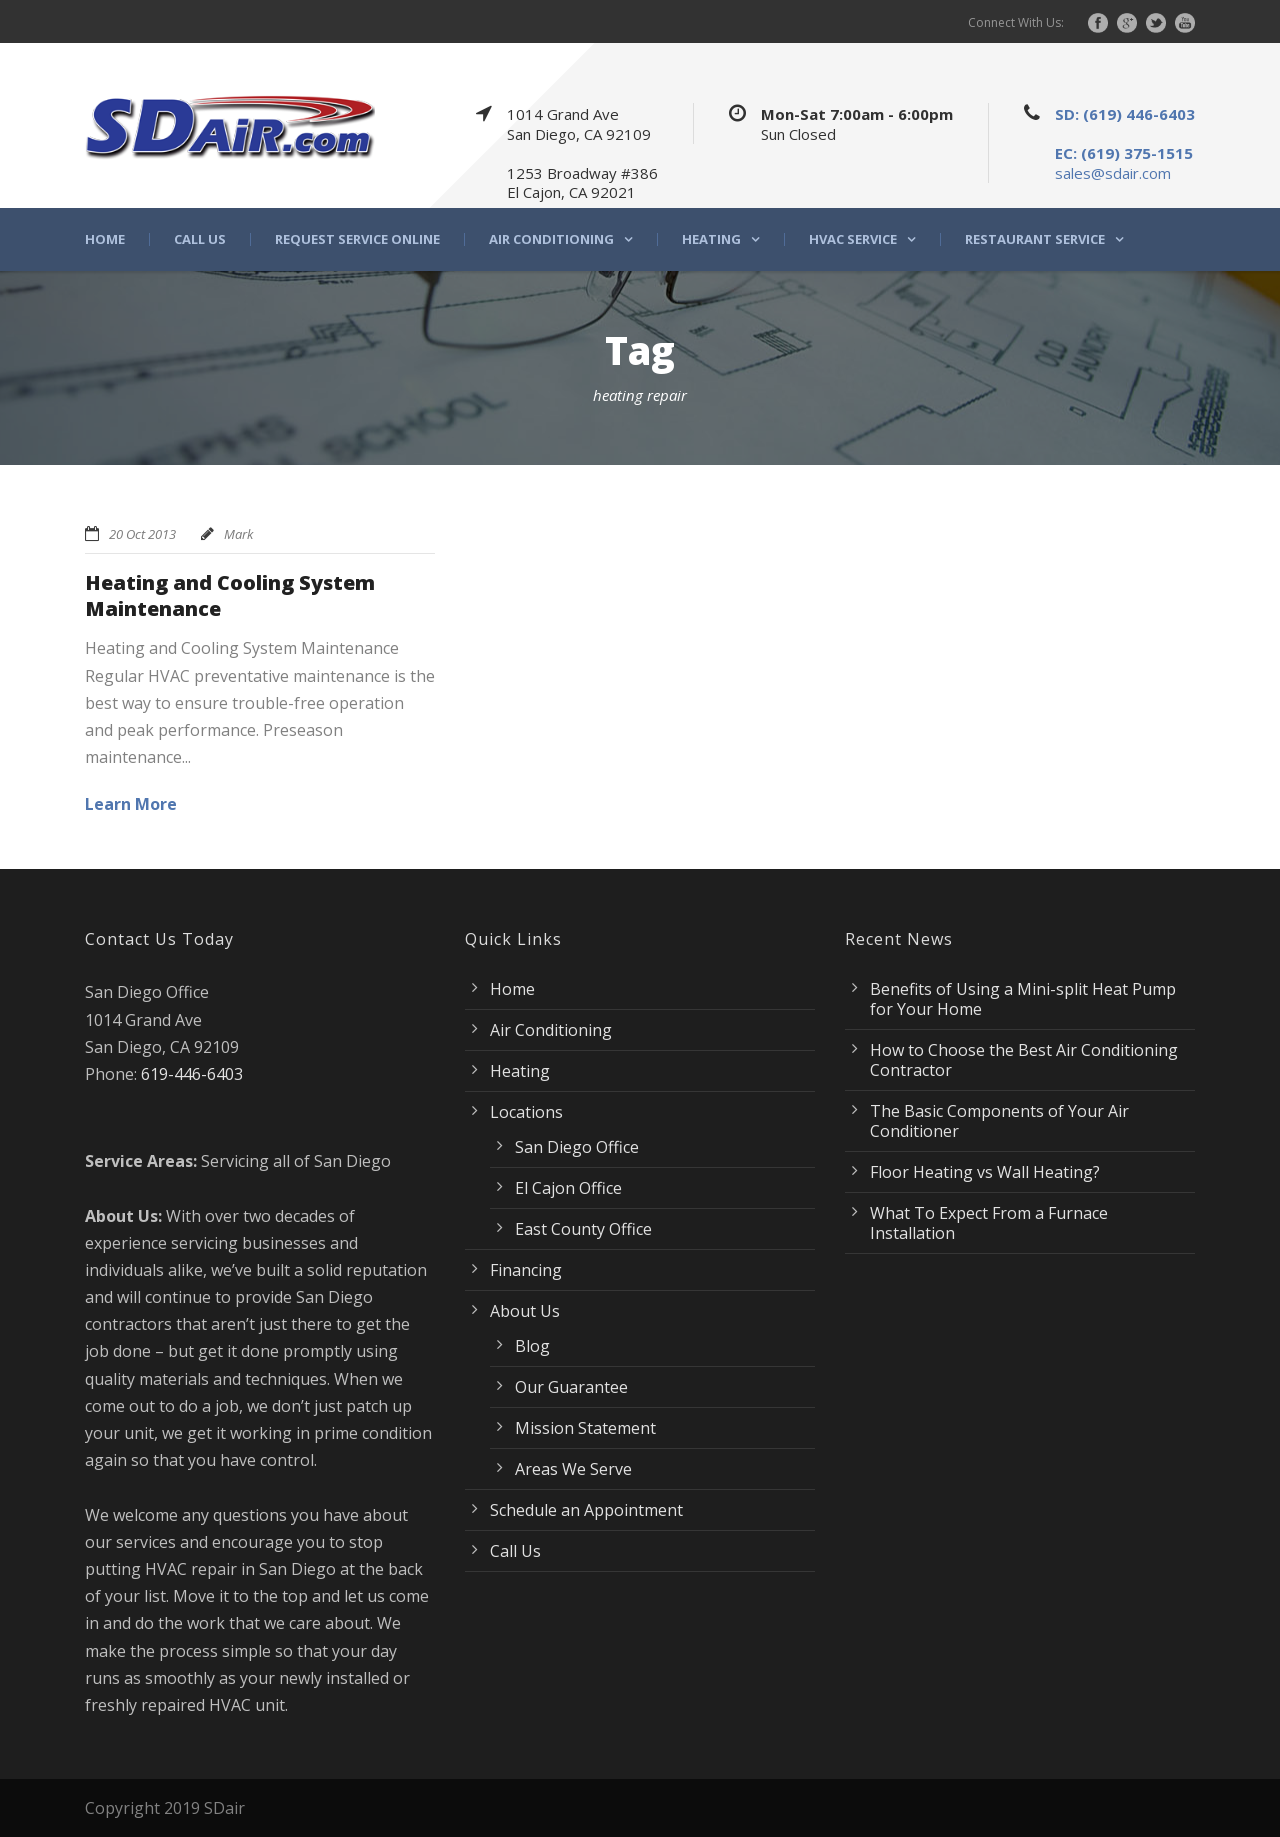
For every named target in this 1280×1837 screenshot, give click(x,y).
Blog (532, 1346)
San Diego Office (577, 1147)
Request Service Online (357, 239)
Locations (526, 1112)
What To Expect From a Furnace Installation (989, 1223)
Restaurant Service (1035, 239)
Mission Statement (585, 1428)
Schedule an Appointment (586, 1510)
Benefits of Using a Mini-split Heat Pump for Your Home (1023, 999)
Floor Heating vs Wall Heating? (985, 1172)
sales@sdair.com (1113, 173)
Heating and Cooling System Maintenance (230, 595)
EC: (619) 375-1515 (1124, 153)
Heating (711, 239)
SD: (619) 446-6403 (1125, 114)
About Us (525, 1311)
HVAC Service (853, 239)
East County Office (583, 1229)
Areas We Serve (573, 1469)
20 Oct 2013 (142, 534)
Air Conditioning (551, 239)
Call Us (200, 239)
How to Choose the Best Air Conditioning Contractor (1024, 1060)
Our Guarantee (571, 1387)
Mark (238, 534)
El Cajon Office (568, 1188)
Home (105, 239)
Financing (526, 1270)
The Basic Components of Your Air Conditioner (999, 1121)
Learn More (131, 804)
